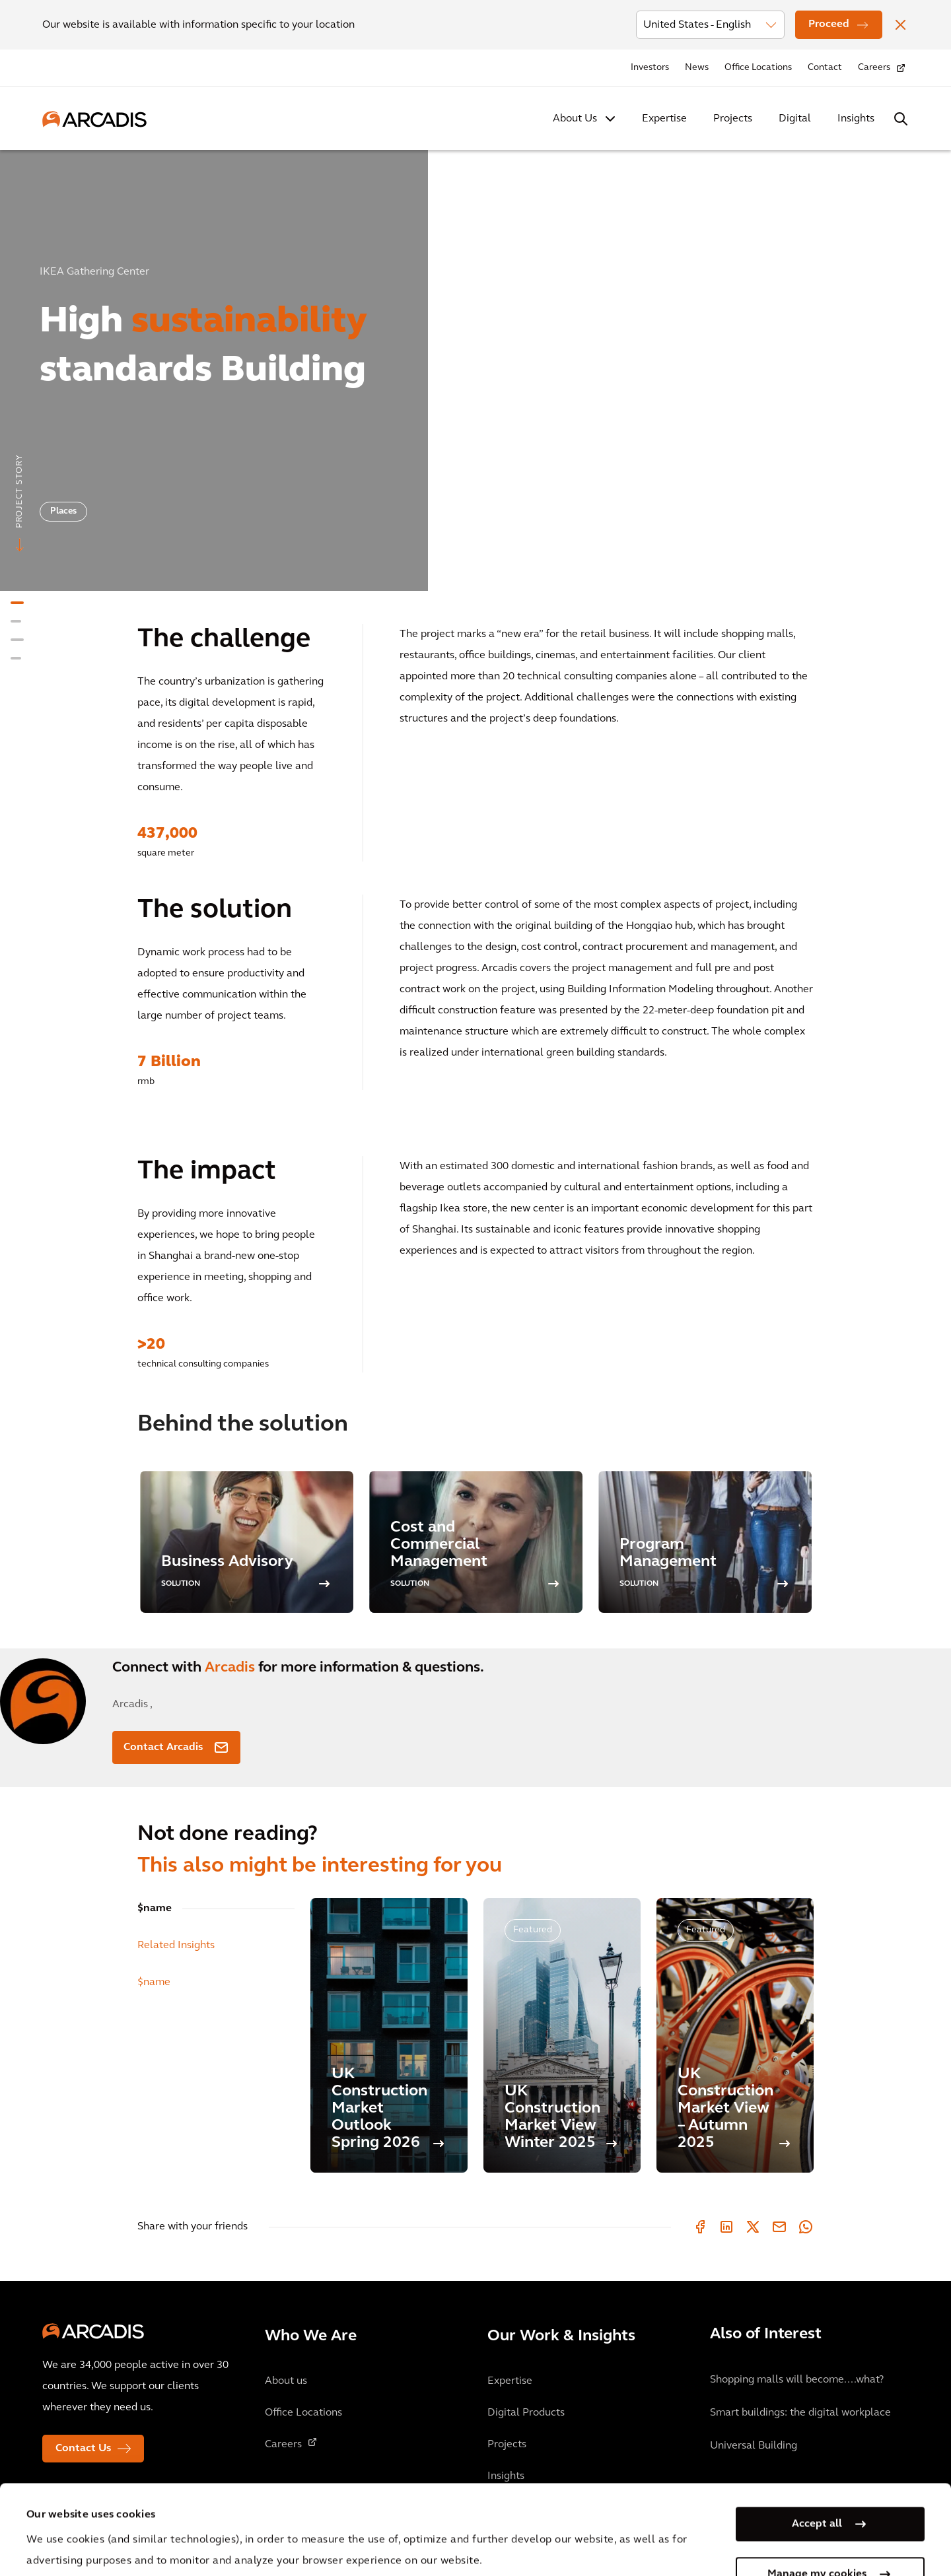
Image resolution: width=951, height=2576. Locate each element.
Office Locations (758, 68)
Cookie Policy (371, 2514)
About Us (575, 119)
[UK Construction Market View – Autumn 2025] (735, 2035)
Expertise (664, 119)
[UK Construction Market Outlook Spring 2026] (389, 2035)
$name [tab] (154, 1908)
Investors (650, 68)
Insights (855, 119)
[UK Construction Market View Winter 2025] (562, 2035)
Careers (874, 68)
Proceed (828, 24)
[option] (475, 365)
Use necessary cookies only (817, 2535)
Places (63, 511)
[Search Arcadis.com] (901, 119)
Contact (825, 68)
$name (153, 1982)
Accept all (817, 2434)
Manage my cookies (816, 2485)
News (697, 68)
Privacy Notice (271, 2514)
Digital (795, 119)
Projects (732, 119)
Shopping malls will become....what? (797, 2380)
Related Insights (176, 1945)
